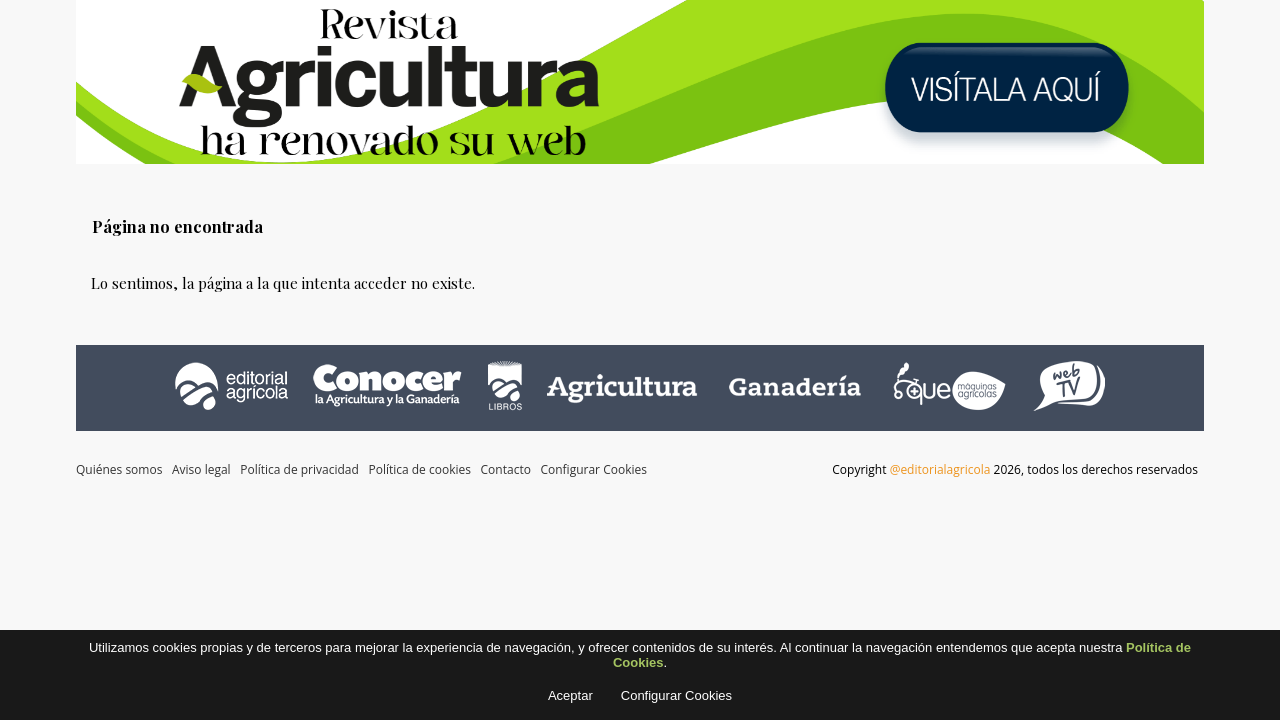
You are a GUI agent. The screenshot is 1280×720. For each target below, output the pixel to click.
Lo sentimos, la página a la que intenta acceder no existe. (283, 283)
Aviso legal (201, 469)
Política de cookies (419, 469)
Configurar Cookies (593, 469)
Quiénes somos (119, 469)
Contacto (506, 469)
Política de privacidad (299, 469)
